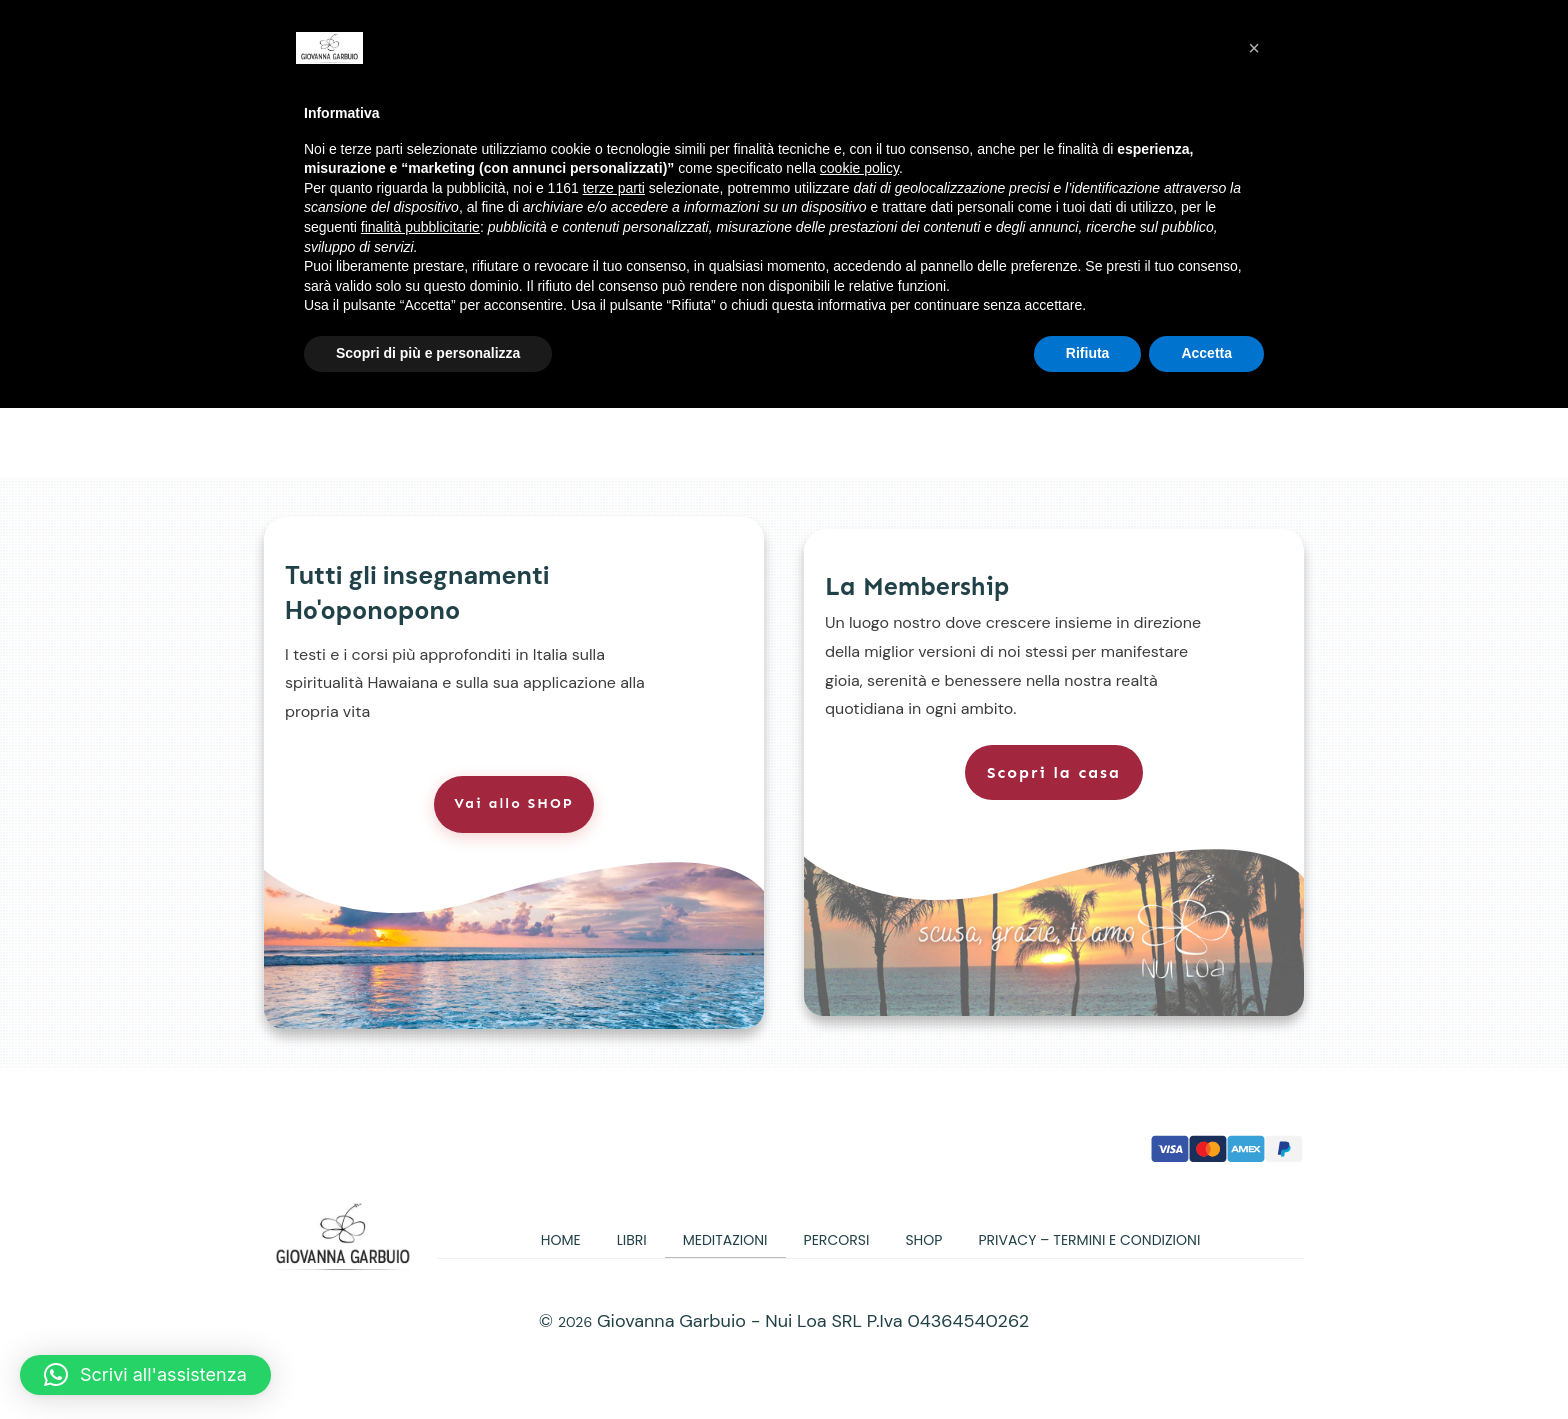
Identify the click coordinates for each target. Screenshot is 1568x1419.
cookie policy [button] (859, 168)
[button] (145, 1375)
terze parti (614, 188)
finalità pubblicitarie (420, 227)
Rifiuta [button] (1088, 353)
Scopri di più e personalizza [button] (428, 353)
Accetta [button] (1206, 353)
